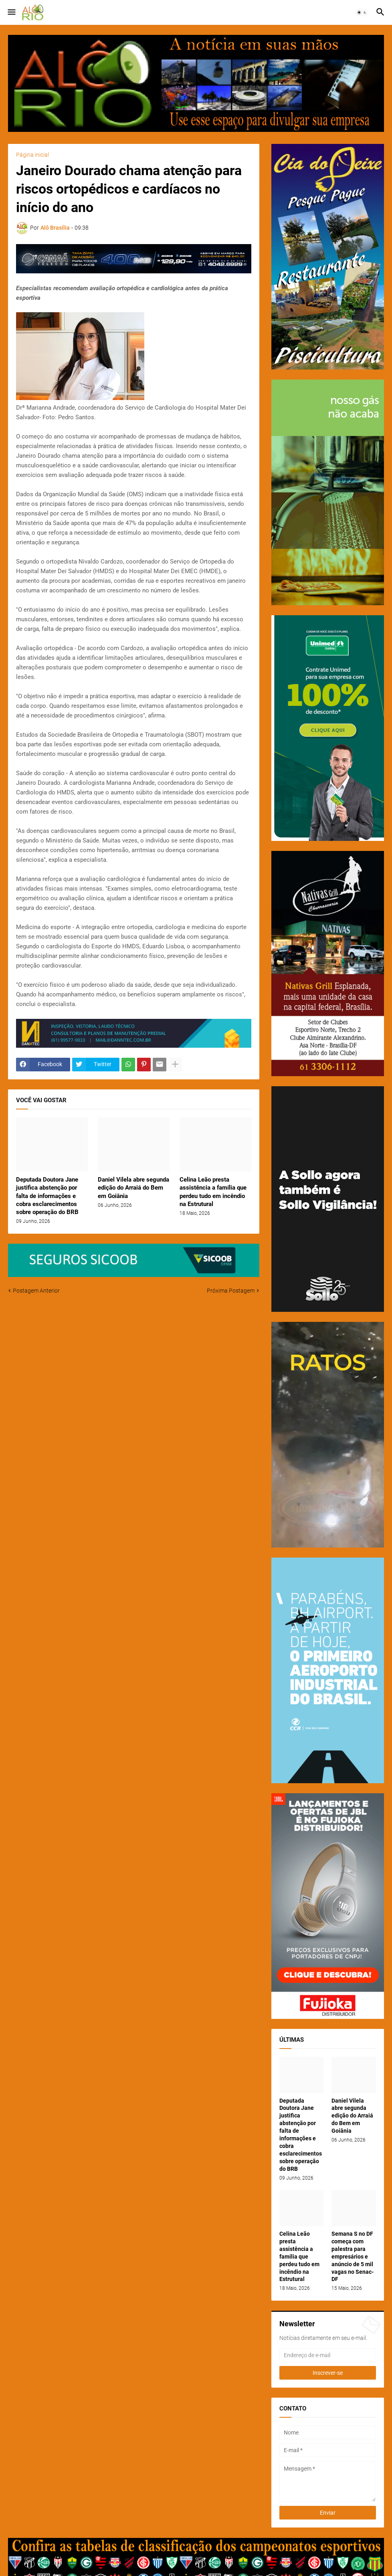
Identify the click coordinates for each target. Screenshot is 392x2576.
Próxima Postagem (231, 1290)
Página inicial (32, 155)
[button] (11, 12)
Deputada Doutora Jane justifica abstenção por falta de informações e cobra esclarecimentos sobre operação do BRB (47, 1196)
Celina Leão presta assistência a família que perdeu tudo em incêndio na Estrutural (213, 1192)
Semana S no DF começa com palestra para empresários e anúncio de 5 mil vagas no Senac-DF (352, 2256)
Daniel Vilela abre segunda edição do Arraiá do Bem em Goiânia (133, 1188)
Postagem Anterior (36, 1290)
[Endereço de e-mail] (327, 2355)
